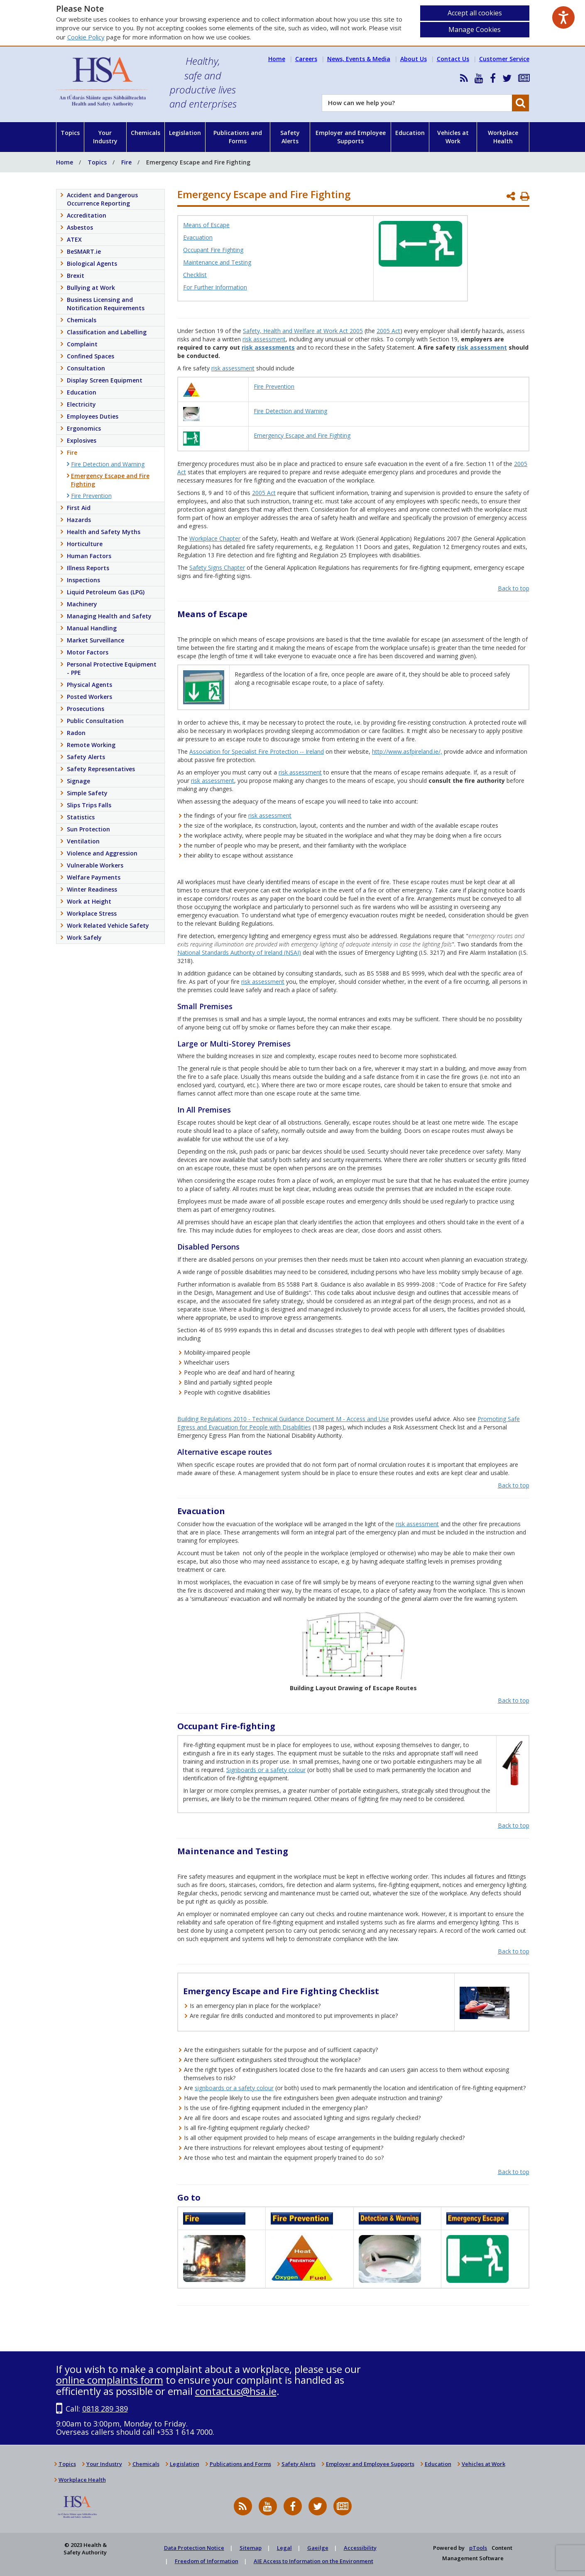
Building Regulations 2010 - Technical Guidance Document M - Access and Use (283, 1419)
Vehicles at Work (453, 137)
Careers (306, 59)
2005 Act (388, 331)
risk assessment (264, 339)
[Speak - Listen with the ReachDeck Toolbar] (563, 17)
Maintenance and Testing (217, 262)
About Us (413, 59)
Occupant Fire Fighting (213, 250)
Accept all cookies (475, 12)
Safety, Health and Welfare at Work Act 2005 (303, 331)
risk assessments (268, 347)
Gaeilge (317, 2547)
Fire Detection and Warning (290, 411)
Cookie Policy (86, 37)
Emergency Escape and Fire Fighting (302, 435)
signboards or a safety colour (234, 2088)
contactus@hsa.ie (236, 2391)
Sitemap (251, 2547)
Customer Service (504, 59)
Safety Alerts (290, 137)
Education (410, 133)
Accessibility (360, 2547)
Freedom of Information (206, 2561)
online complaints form (109, 2380)
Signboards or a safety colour (266, 1770)
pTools (478, 2547)
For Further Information (215, 287)
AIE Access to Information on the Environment (313, 2561)
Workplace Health (503, 137)
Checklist (195, 275)
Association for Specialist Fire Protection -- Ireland (256, 751)
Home (276, 59)
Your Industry (105, 137)
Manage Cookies (474, 29)
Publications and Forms (237, 137)
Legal (284, 2547)
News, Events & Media (358, 59)
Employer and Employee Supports (351, 137)
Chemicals (145, 133)
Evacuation (198, 237)
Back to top (513, 588)
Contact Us (453, 59)
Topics (70, 133)
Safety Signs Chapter (217, 567)
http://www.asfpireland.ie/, (407, 751)
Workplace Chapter (214, 538)
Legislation (185, 133)
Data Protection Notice (194, 2547)
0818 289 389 (105, 2409)
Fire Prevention (274, 386)
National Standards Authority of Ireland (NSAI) (239, 952)
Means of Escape (206, 225)
